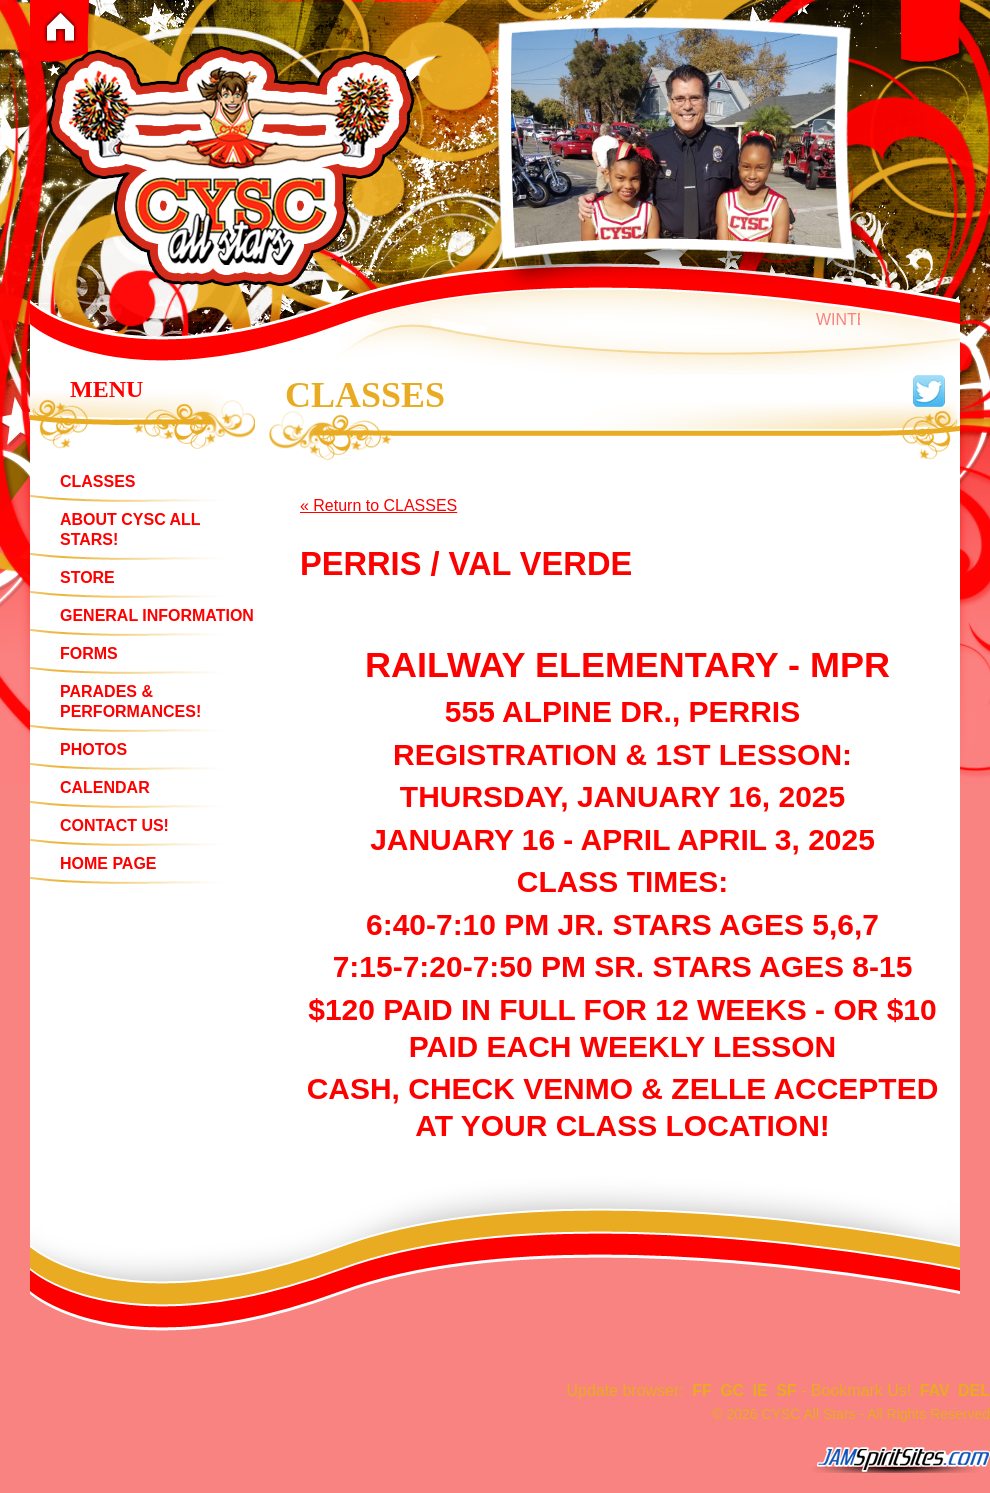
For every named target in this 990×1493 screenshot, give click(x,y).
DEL (974, 1390)
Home (60, 27)
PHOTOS (93, 749)
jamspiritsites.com (900, 1460)
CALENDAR (105, 787)
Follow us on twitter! (929, 391)
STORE (87, 577)
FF (702, 1390)
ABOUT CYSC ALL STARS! (130, 529)
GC (732, 1390)
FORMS (89, 653)
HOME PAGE (108, 863)
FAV (935, 1390)
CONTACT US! (114, 825)
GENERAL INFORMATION (157, 615)
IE (760, 1390)
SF (786, 1390)
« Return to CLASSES (378, 505)
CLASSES (98, 481)
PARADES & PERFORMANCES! (130, 701)
